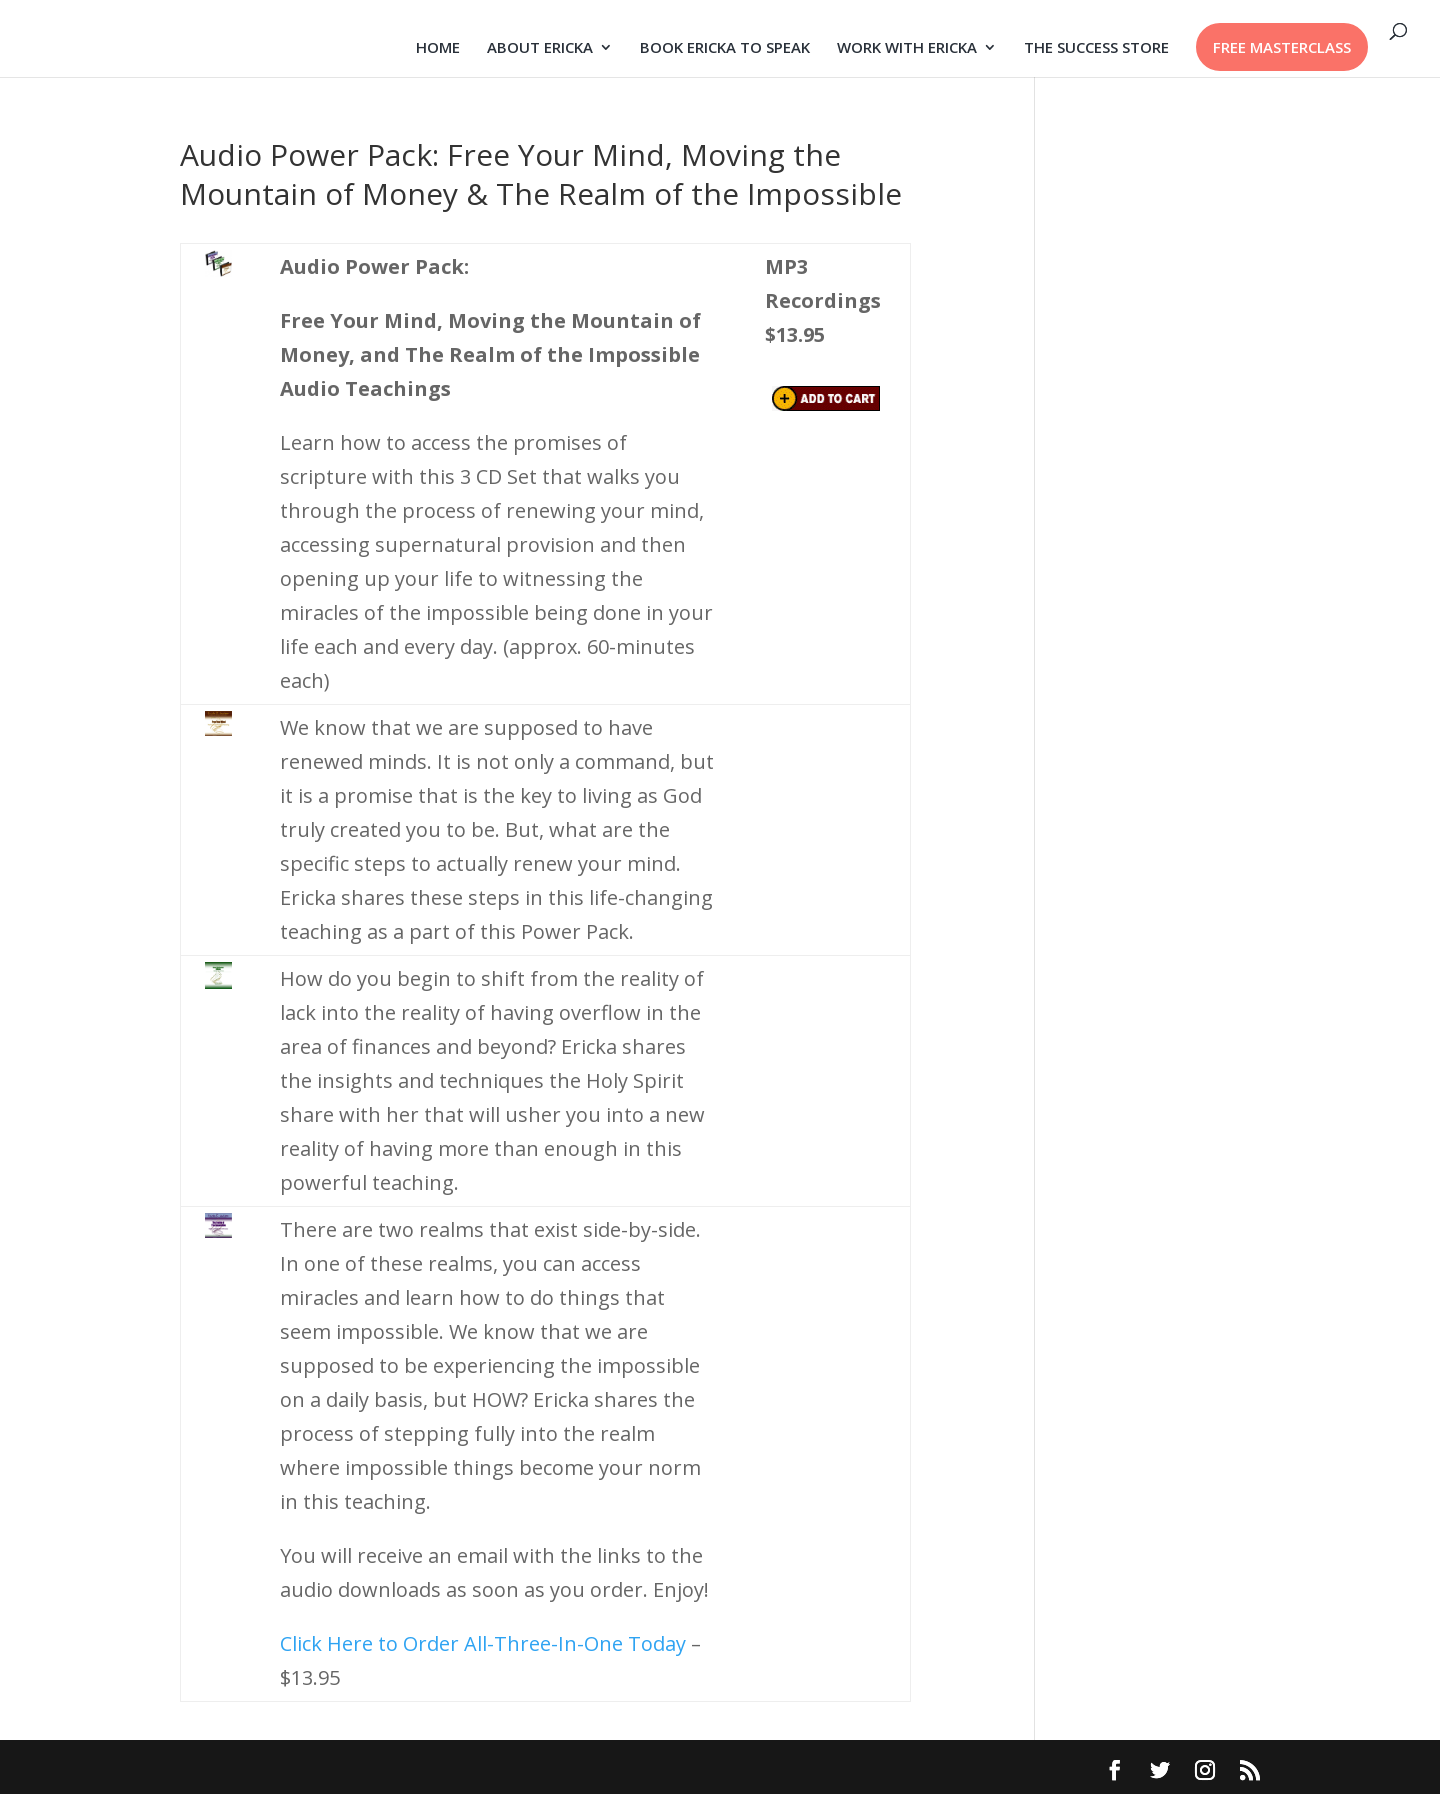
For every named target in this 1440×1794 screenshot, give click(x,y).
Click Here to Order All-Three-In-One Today (483, 1643)
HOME (438, 48)
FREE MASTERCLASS (1282, 47)
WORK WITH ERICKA (907, 48)
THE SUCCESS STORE (1096, 48)
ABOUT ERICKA (540, 48)
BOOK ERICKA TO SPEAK (725, 48)
